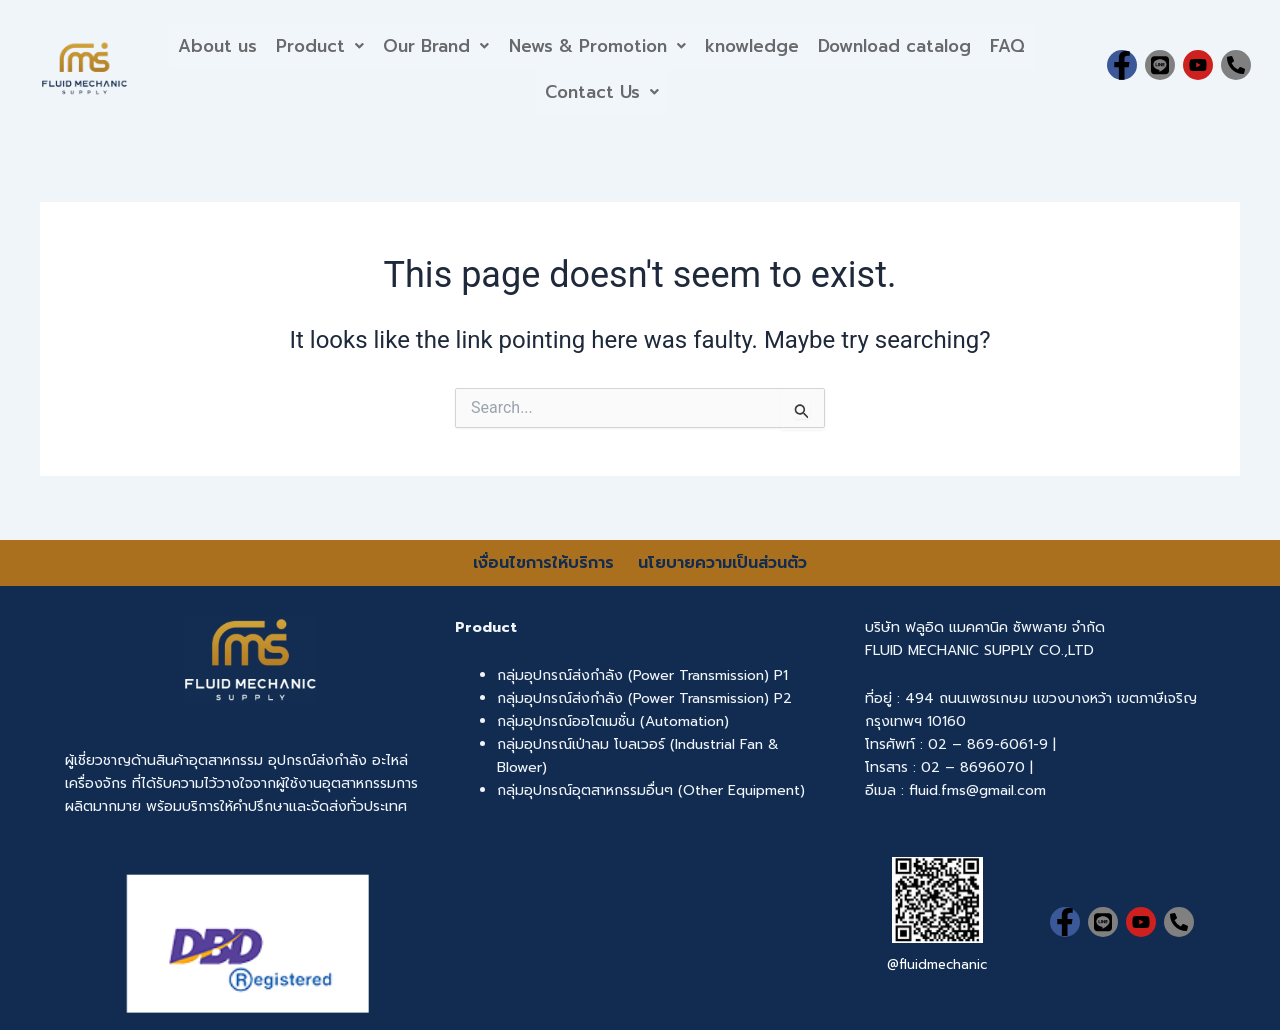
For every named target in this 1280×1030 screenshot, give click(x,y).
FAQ (1010, 45)
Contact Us (602, 92)
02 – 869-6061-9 (988, 744)
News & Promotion (597, 45)
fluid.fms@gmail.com (977, 790)
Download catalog (896, 45)
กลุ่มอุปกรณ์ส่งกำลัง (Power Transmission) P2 (644, 698)
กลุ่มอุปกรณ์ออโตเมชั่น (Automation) (613, 721)
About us (215, 45)
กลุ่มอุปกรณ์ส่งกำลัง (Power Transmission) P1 (642, 675)
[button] (319, 45)
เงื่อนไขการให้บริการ (546, 563)
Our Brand (436, 45)
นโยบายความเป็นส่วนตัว (722, 563)
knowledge (753, 45)
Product (319, 45)
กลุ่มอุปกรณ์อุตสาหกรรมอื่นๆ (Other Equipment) (651, 790)
